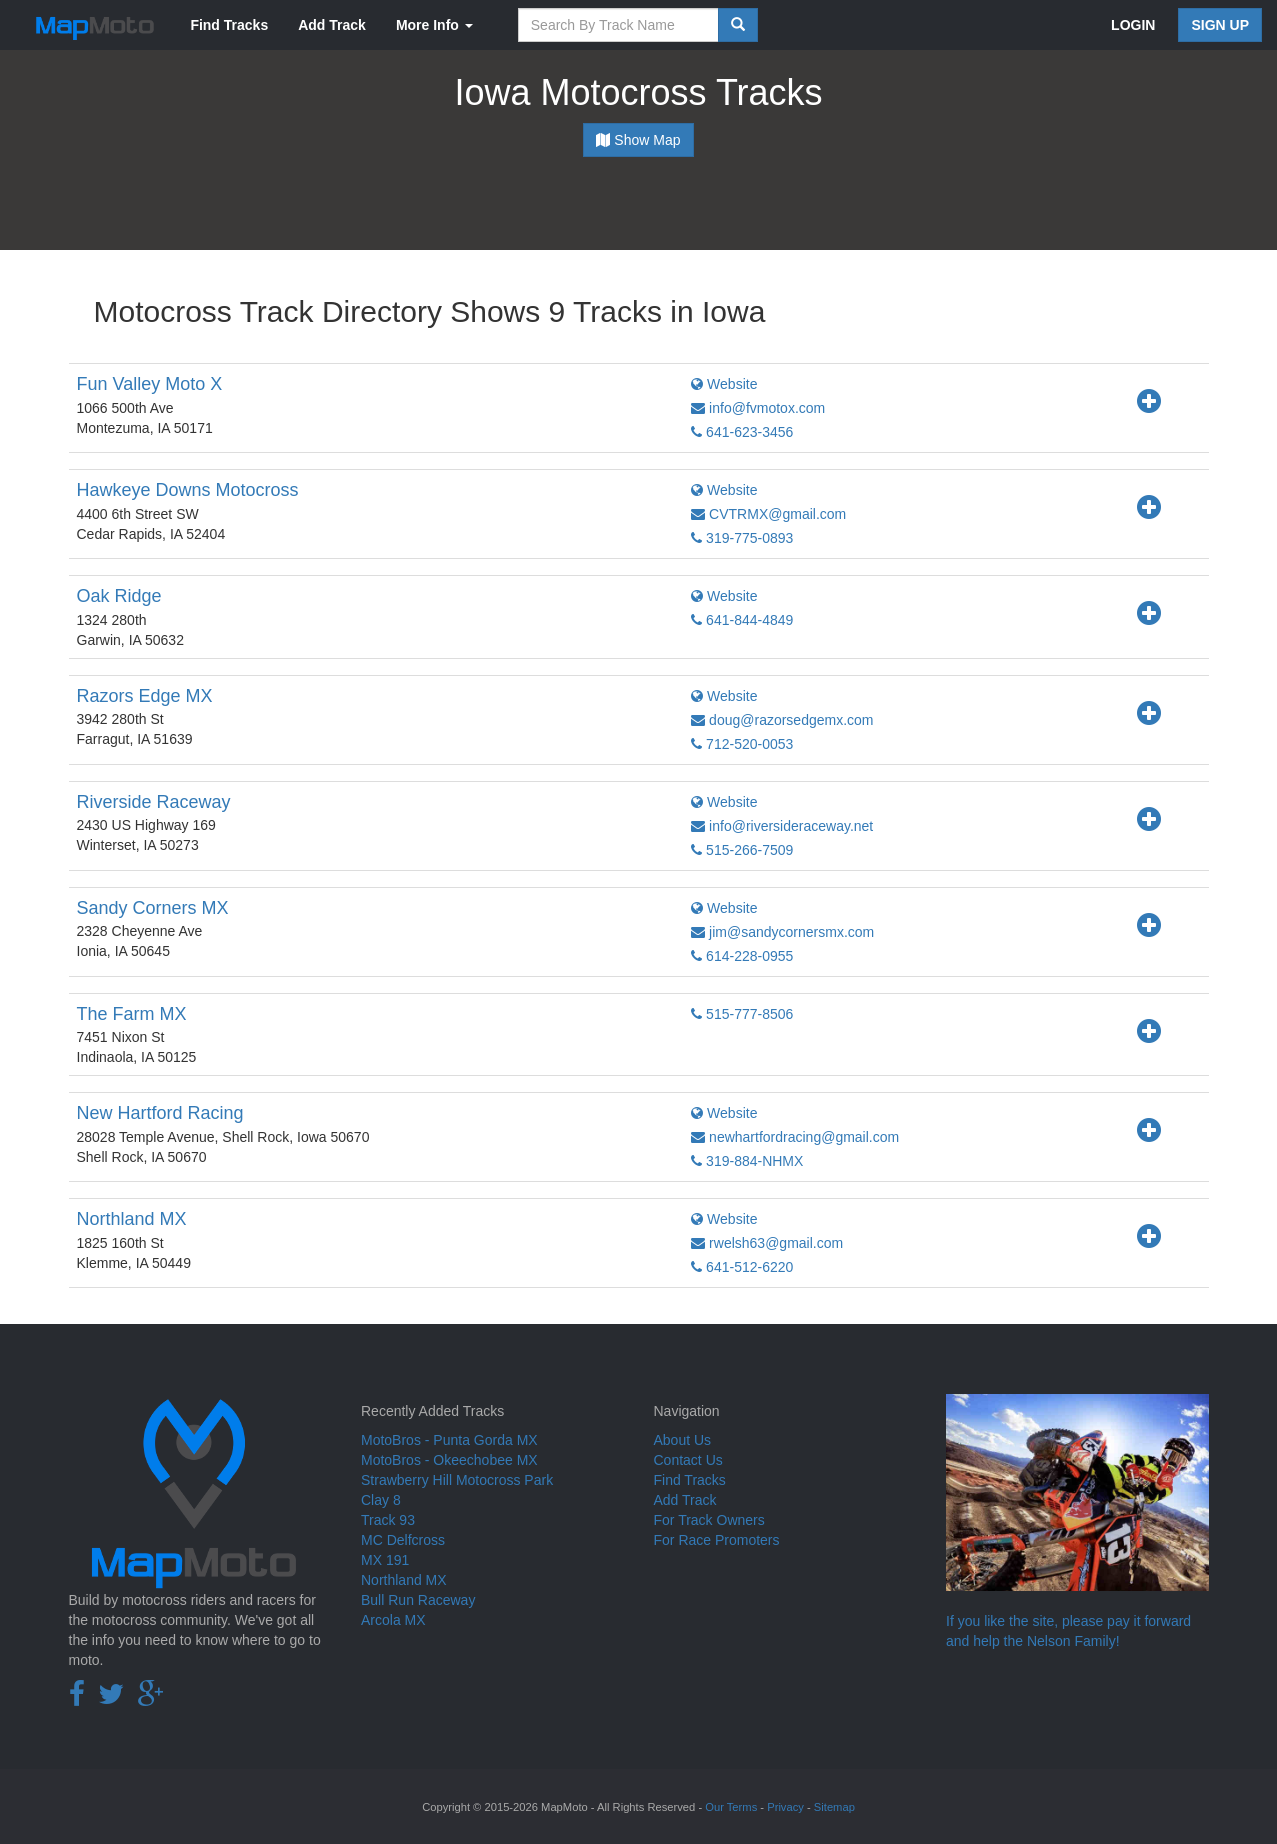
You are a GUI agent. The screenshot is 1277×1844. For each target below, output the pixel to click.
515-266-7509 (742, 850)
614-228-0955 (742, 956)
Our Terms (731, 1807)
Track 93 (388, 1520)
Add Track (332, 25)
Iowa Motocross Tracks (638, 92)
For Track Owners (709, 1520)
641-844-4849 (742, 620)
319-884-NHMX (747, 1161)
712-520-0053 (742, 744)
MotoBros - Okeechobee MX (449, 1460)
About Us (683, 1440)
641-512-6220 (742, 1267)
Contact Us (688, 1460)
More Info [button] (434, 25)
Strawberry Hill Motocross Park (457, 1480)
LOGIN (1133, 25)
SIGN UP (1220, 25)
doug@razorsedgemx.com (782, 720)
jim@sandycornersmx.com (782, 932)
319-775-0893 (742, 538)
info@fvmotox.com (758, 408)
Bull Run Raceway (418, 1600)
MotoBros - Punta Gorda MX (449, 1440)
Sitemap (834, 1807)
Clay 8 (381, 1500)
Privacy (785, 1807)
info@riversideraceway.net (782, 826)
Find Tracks (229, 25)
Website (724, 384)
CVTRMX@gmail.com (768, 514)
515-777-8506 (742, 1014)
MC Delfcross (403, 1540)
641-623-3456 (742, 432)
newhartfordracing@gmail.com (795, 1137)
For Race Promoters (717, 1540)
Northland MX (404, 1580)
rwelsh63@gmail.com (767, 1243)
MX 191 (385, 1560)
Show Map (638, 140)
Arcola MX (393, 1620)
